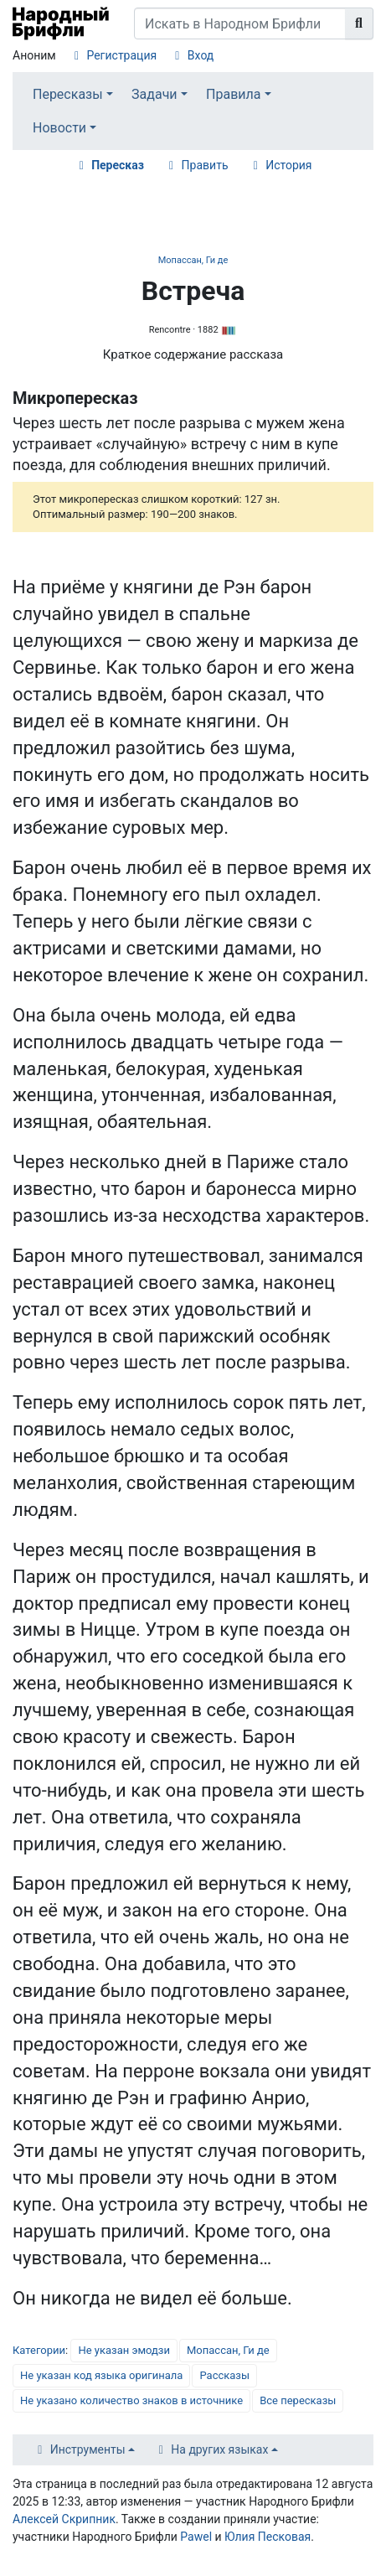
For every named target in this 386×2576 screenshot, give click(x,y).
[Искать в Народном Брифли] (240, 23)
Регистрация (121, 55)
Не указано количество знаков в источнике (131, 2400)
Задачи (154, 94)
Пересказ (117, 165)
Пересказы (68, 94)
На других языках (219, 2449)
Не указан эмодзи (124, 2350)
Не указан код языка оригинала (101, 2375)
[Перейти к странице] (359, 23)
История (288, 165)
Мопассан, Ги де (193, 260)
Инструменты (88, 2449)
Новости (59, 128)
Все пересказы (298, 2400)
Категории (39, 2350)
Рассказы (224, 2375)
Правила (233, 94)
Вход (201, 55)
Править (205, 165)
